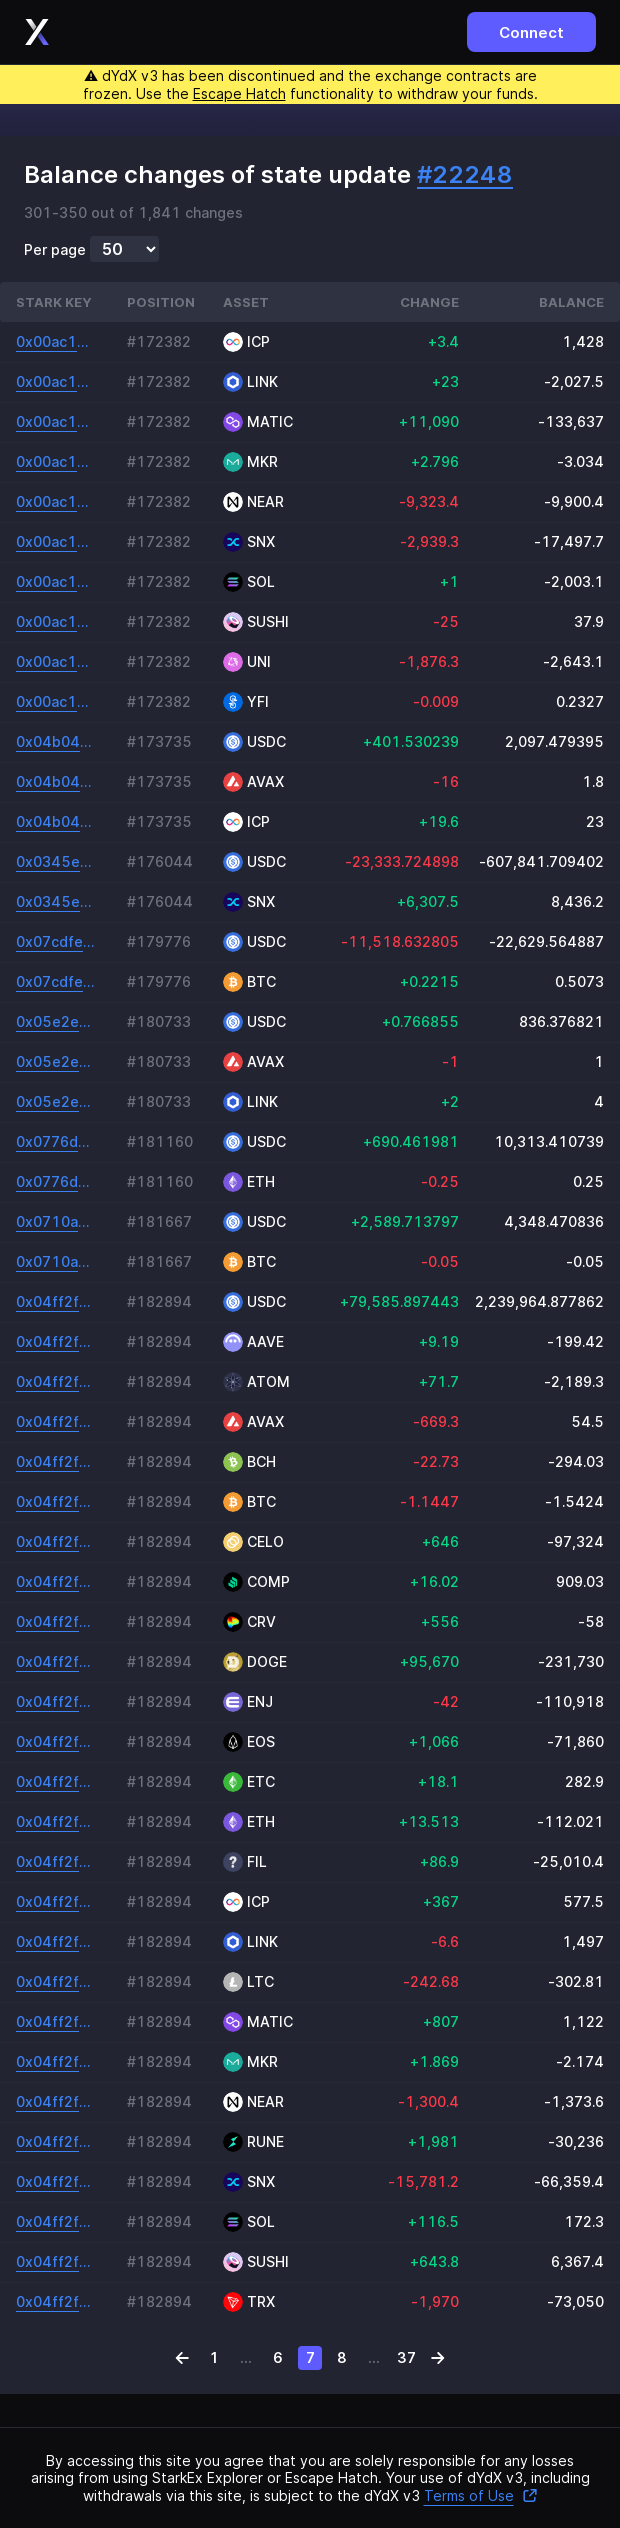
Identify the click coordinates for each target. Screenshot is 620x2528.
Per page (55, 250)
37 (406, 2357)
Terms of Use (481, 2495)
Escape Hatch (239, 93)
